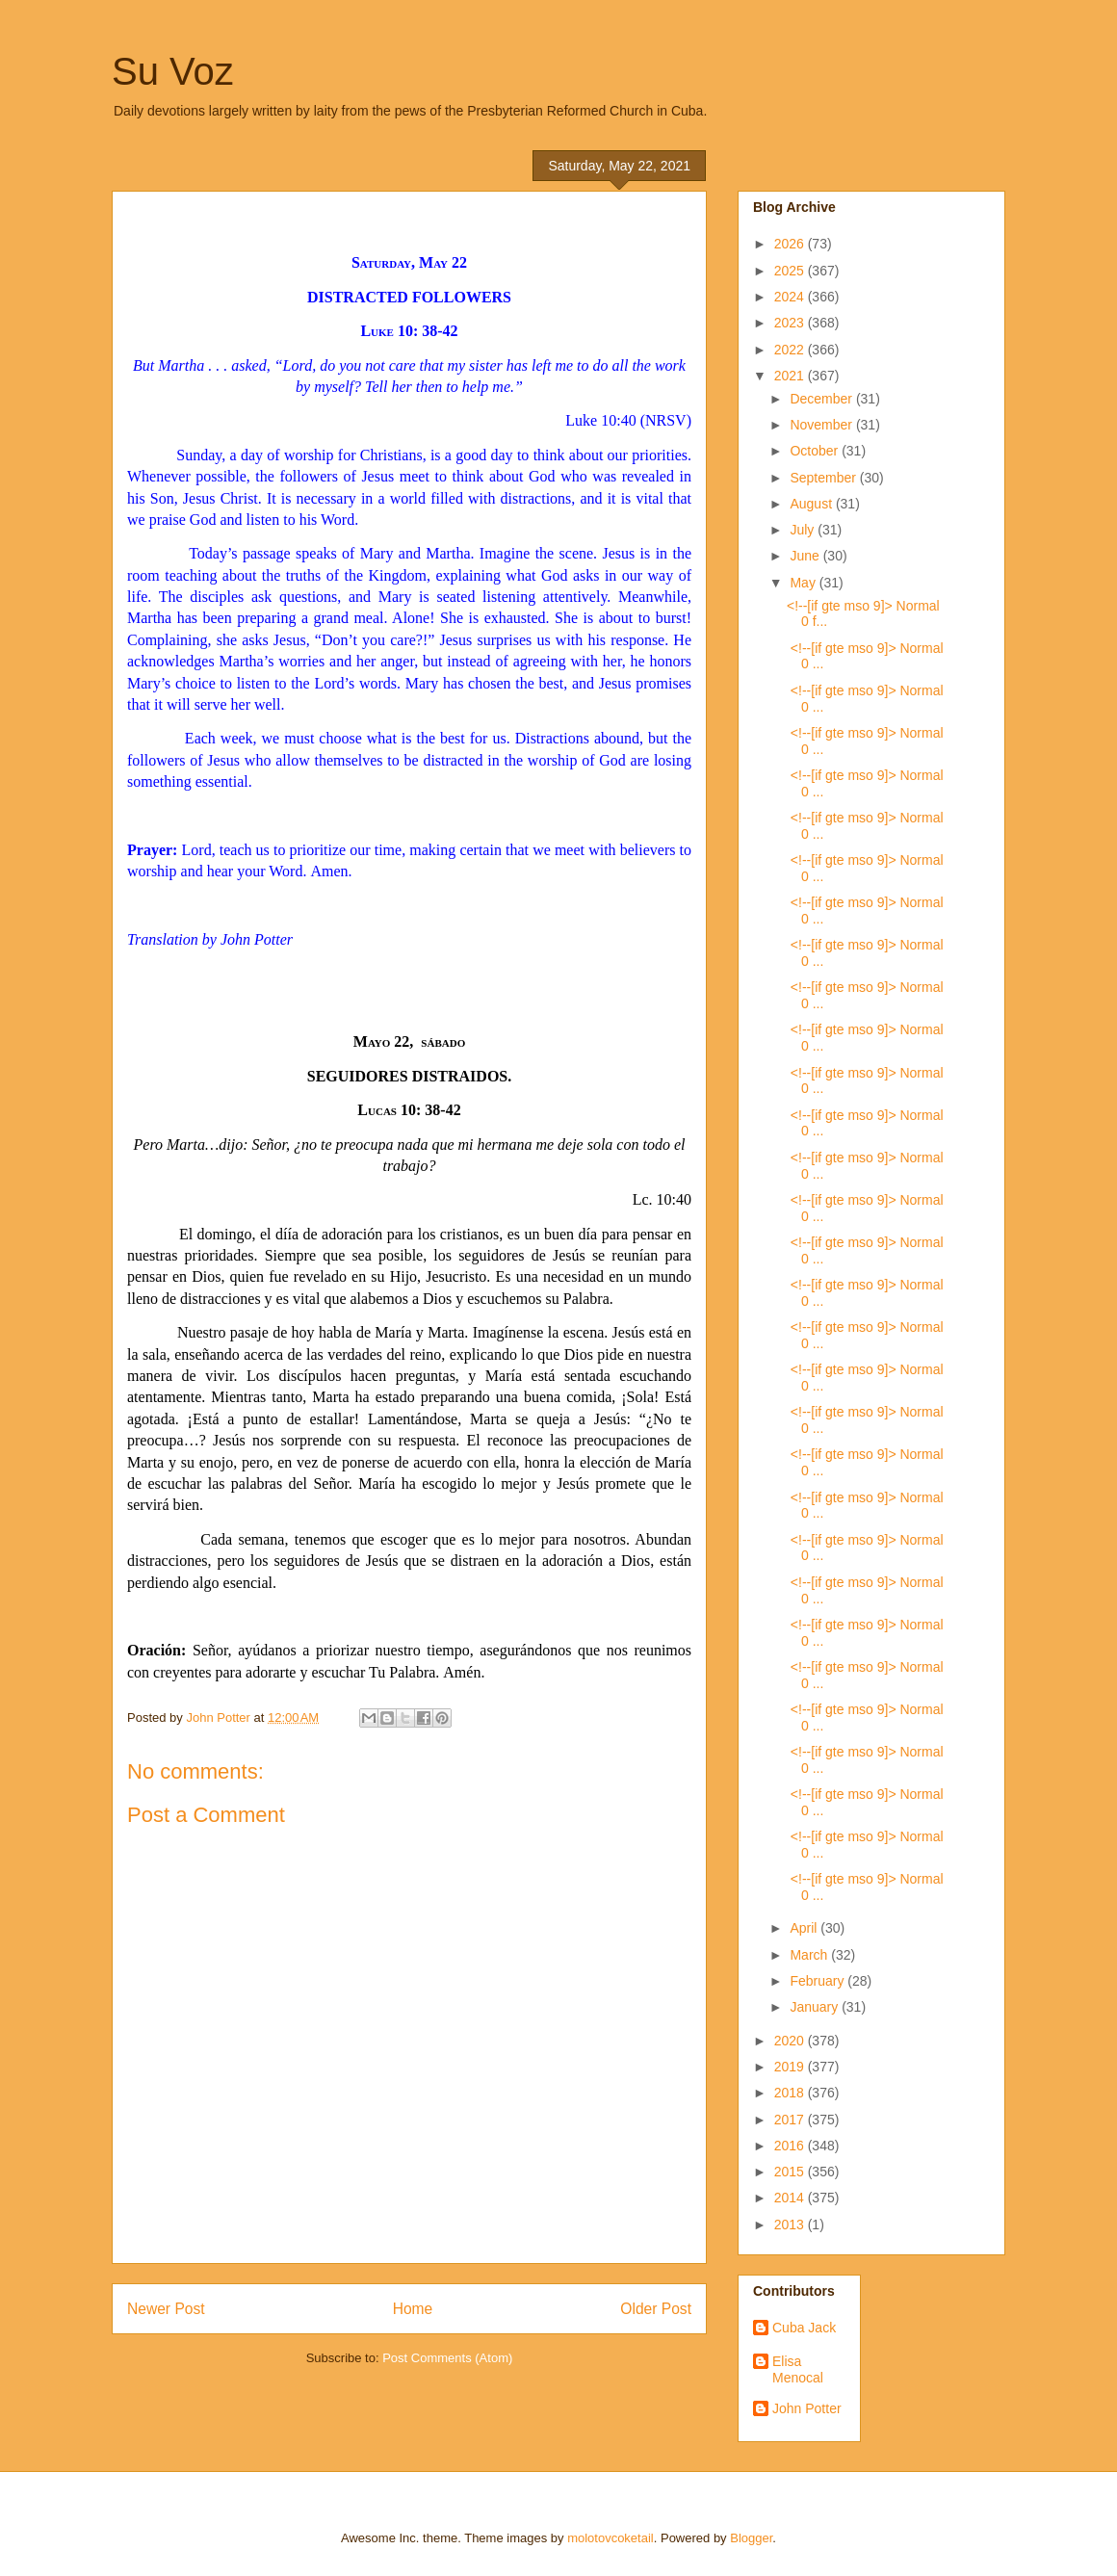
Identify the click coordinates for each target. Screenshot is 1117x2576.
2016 (791, 2145)
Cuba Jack (804, 2327)
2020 (791, 2040)
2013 (791, 2224)
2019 (791, 2066)
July (804, 529)
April (805, 1928)
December (822, 398)
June (806, 555)
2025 (791, 270)
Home (413, 2309)
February (818, 1981)
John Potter (807, 2408)
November (822, 424)
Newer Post (166, 2309)
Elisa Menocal (797, 2369)
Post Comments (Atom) (447, 2358)
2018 (791, 2092)
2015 (791, 2171)
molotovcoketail (610, 2538)
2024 (791, 296)
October (816, 450)
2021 (791, 375)
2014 (791, 2197)
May (804, 582)
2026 (791, 243)
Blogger (751, 2538)
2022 (791, 349)
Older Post (655, 2309)
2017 (791, 2119)
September (824, 477)
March (810, 1955)
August (812, 503)
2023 (791, 322)
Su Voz (173, 71)
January (816, 2007)
